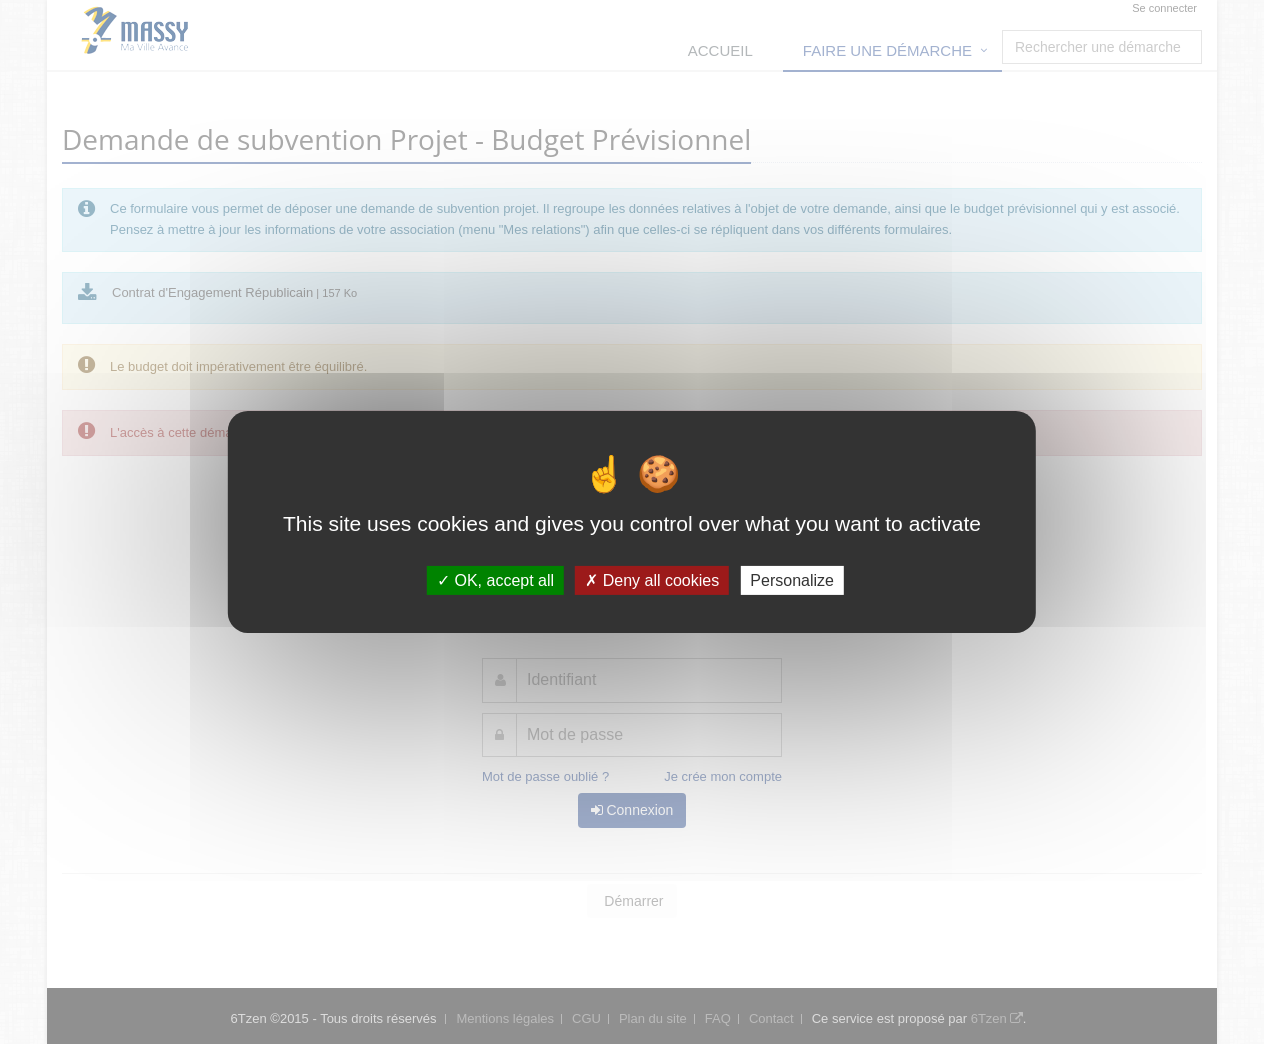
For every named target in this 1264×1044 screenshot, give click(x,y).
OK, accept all (495, 580)
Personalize (792, 580)
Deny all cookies (652, 580)
